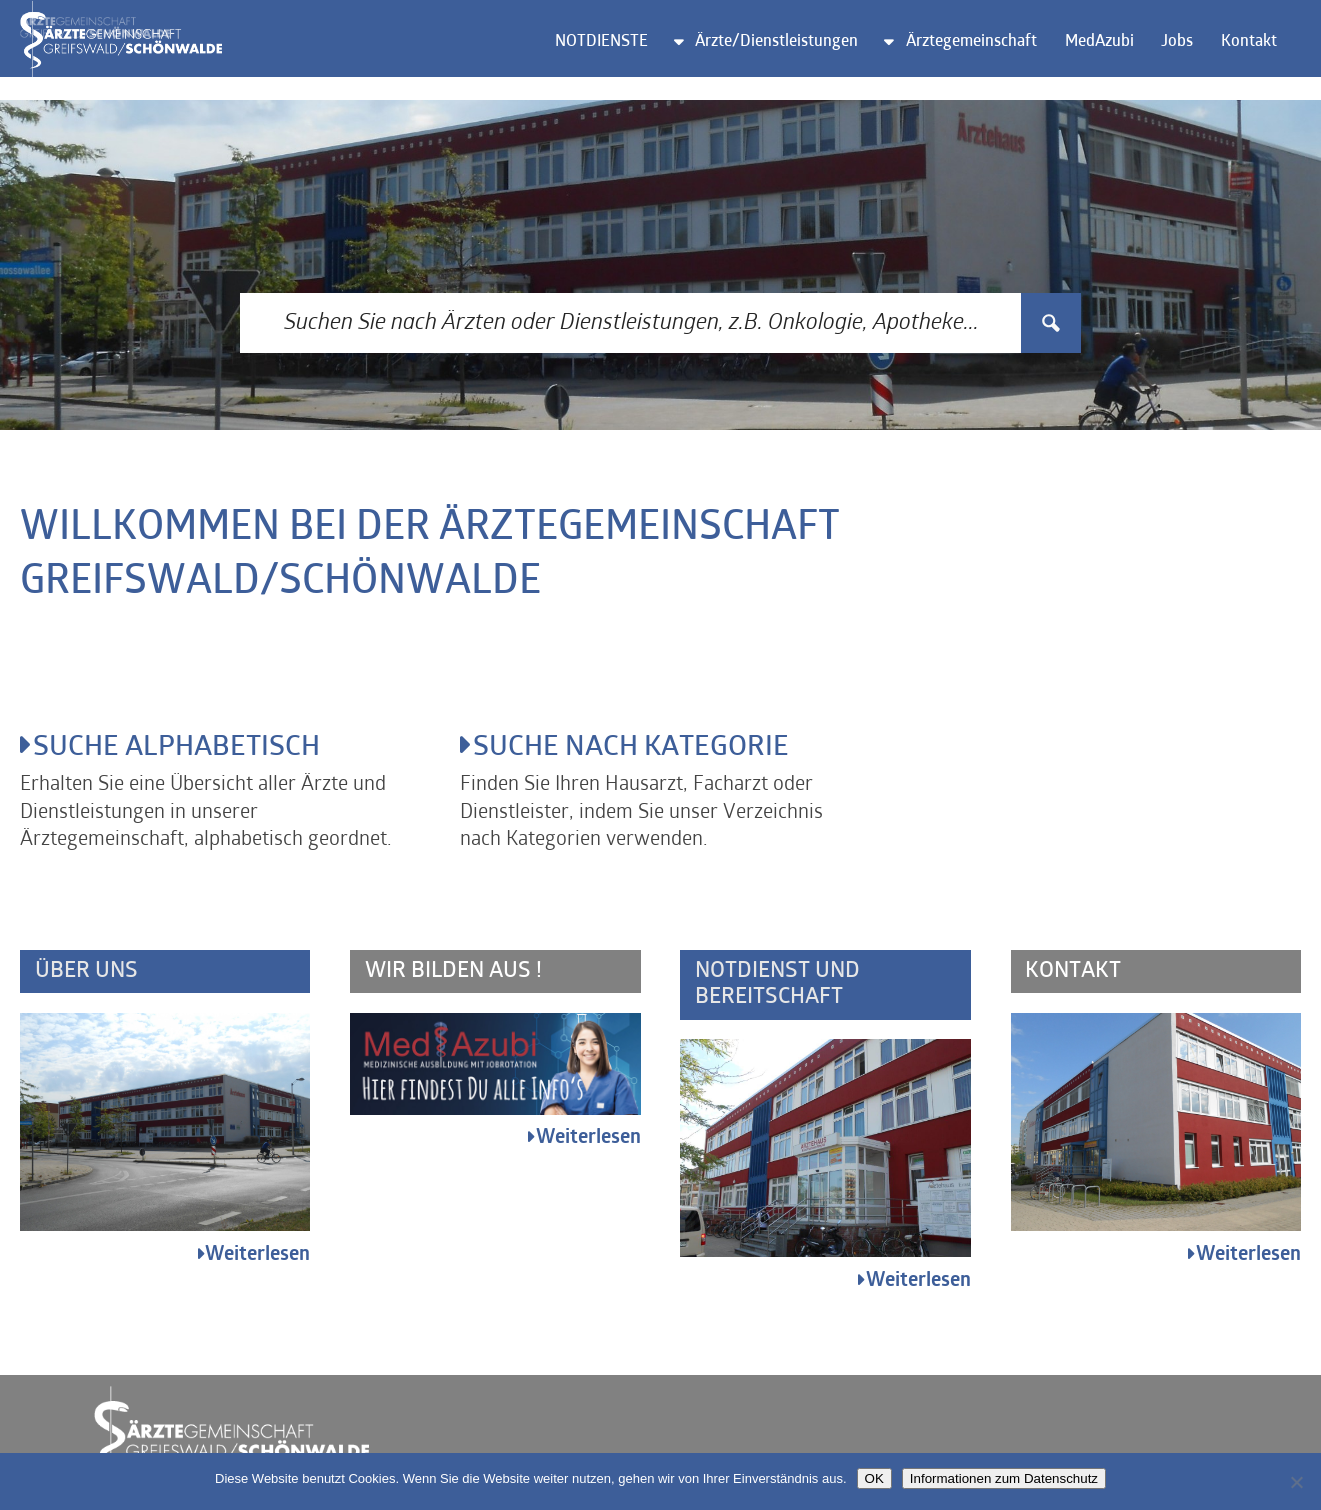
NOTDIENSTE (612, 56)
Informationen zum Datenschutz (1004, 1478)
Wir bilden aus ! (453, 975)
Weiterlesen (257, 1260)
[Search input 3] (631, 323)
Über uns (86, 975)
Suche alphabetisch (187, 750)
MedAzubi (1110, 56)
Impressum (1126, 1433)
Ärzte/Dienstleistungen (788, 56)
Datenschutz (1247, 1433)
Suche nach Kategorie (643, 750)
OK (874, 1478)
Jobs (1189, 56)
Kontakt (1260, 56)
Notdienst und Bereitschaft (778, 988)
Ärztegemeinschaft (983, 56)
